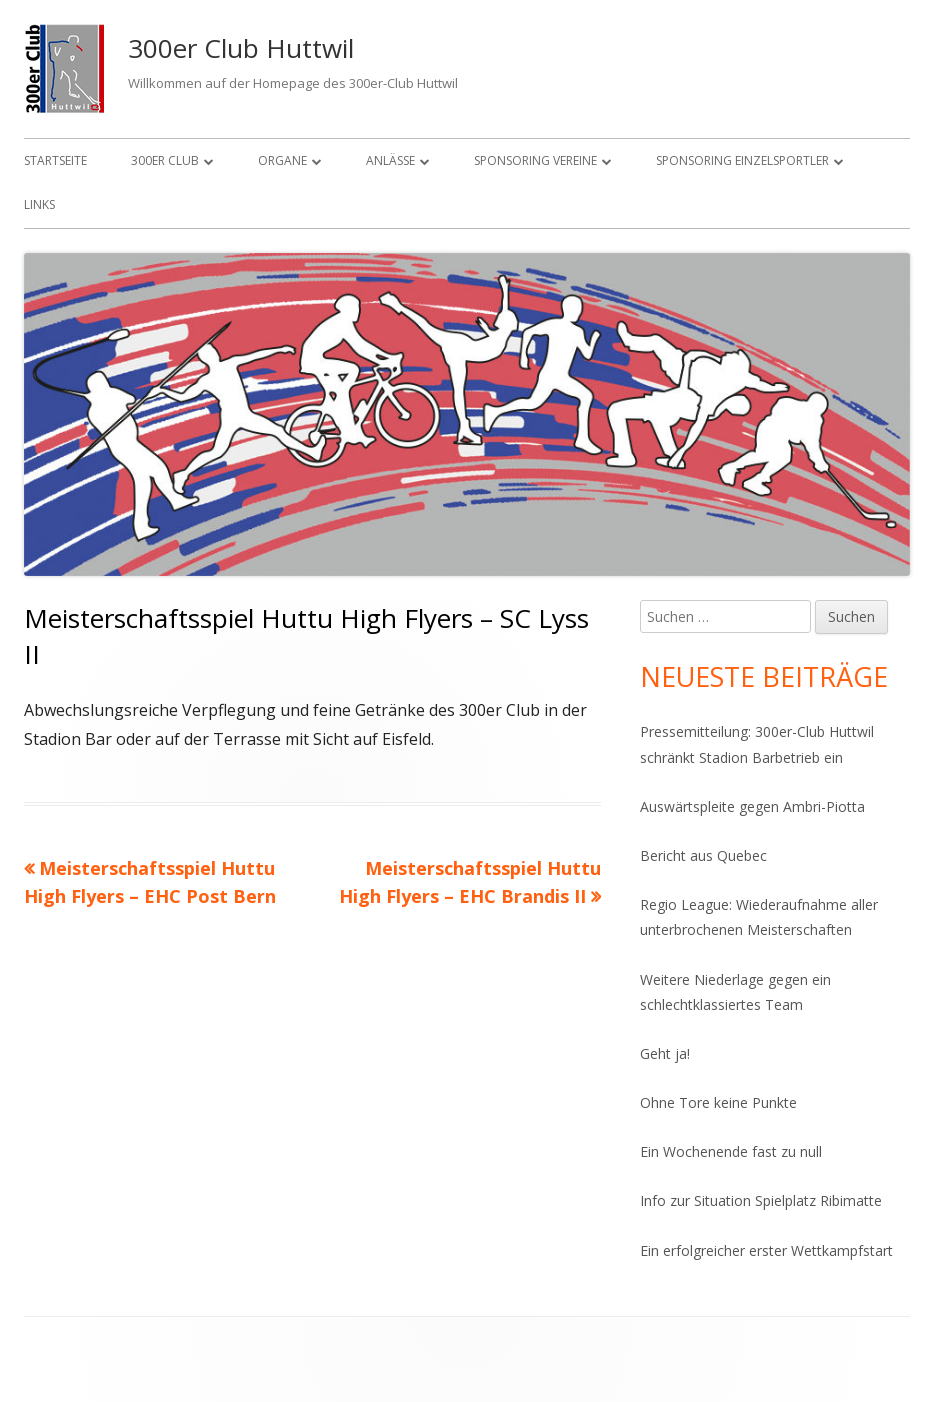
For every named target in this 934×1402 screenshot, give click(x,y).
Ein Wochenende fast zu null (731, 1151)
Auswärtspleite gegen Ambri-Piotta (752, 806)
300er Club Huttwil (241, 48)
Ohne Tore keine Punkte (718, 1102)
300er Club (165, 160)
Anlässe (390, 160)
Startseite (55, 160)
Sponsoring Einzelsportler (742, 160)
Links (39, 204)
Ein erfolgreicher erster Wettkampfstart (766, 1250)
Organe (282, 160)
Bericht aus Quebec (703, 855)
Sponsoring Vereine (535, 160)
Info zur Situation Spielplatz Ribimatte (761, 1200)
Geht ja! (665, 1053)
